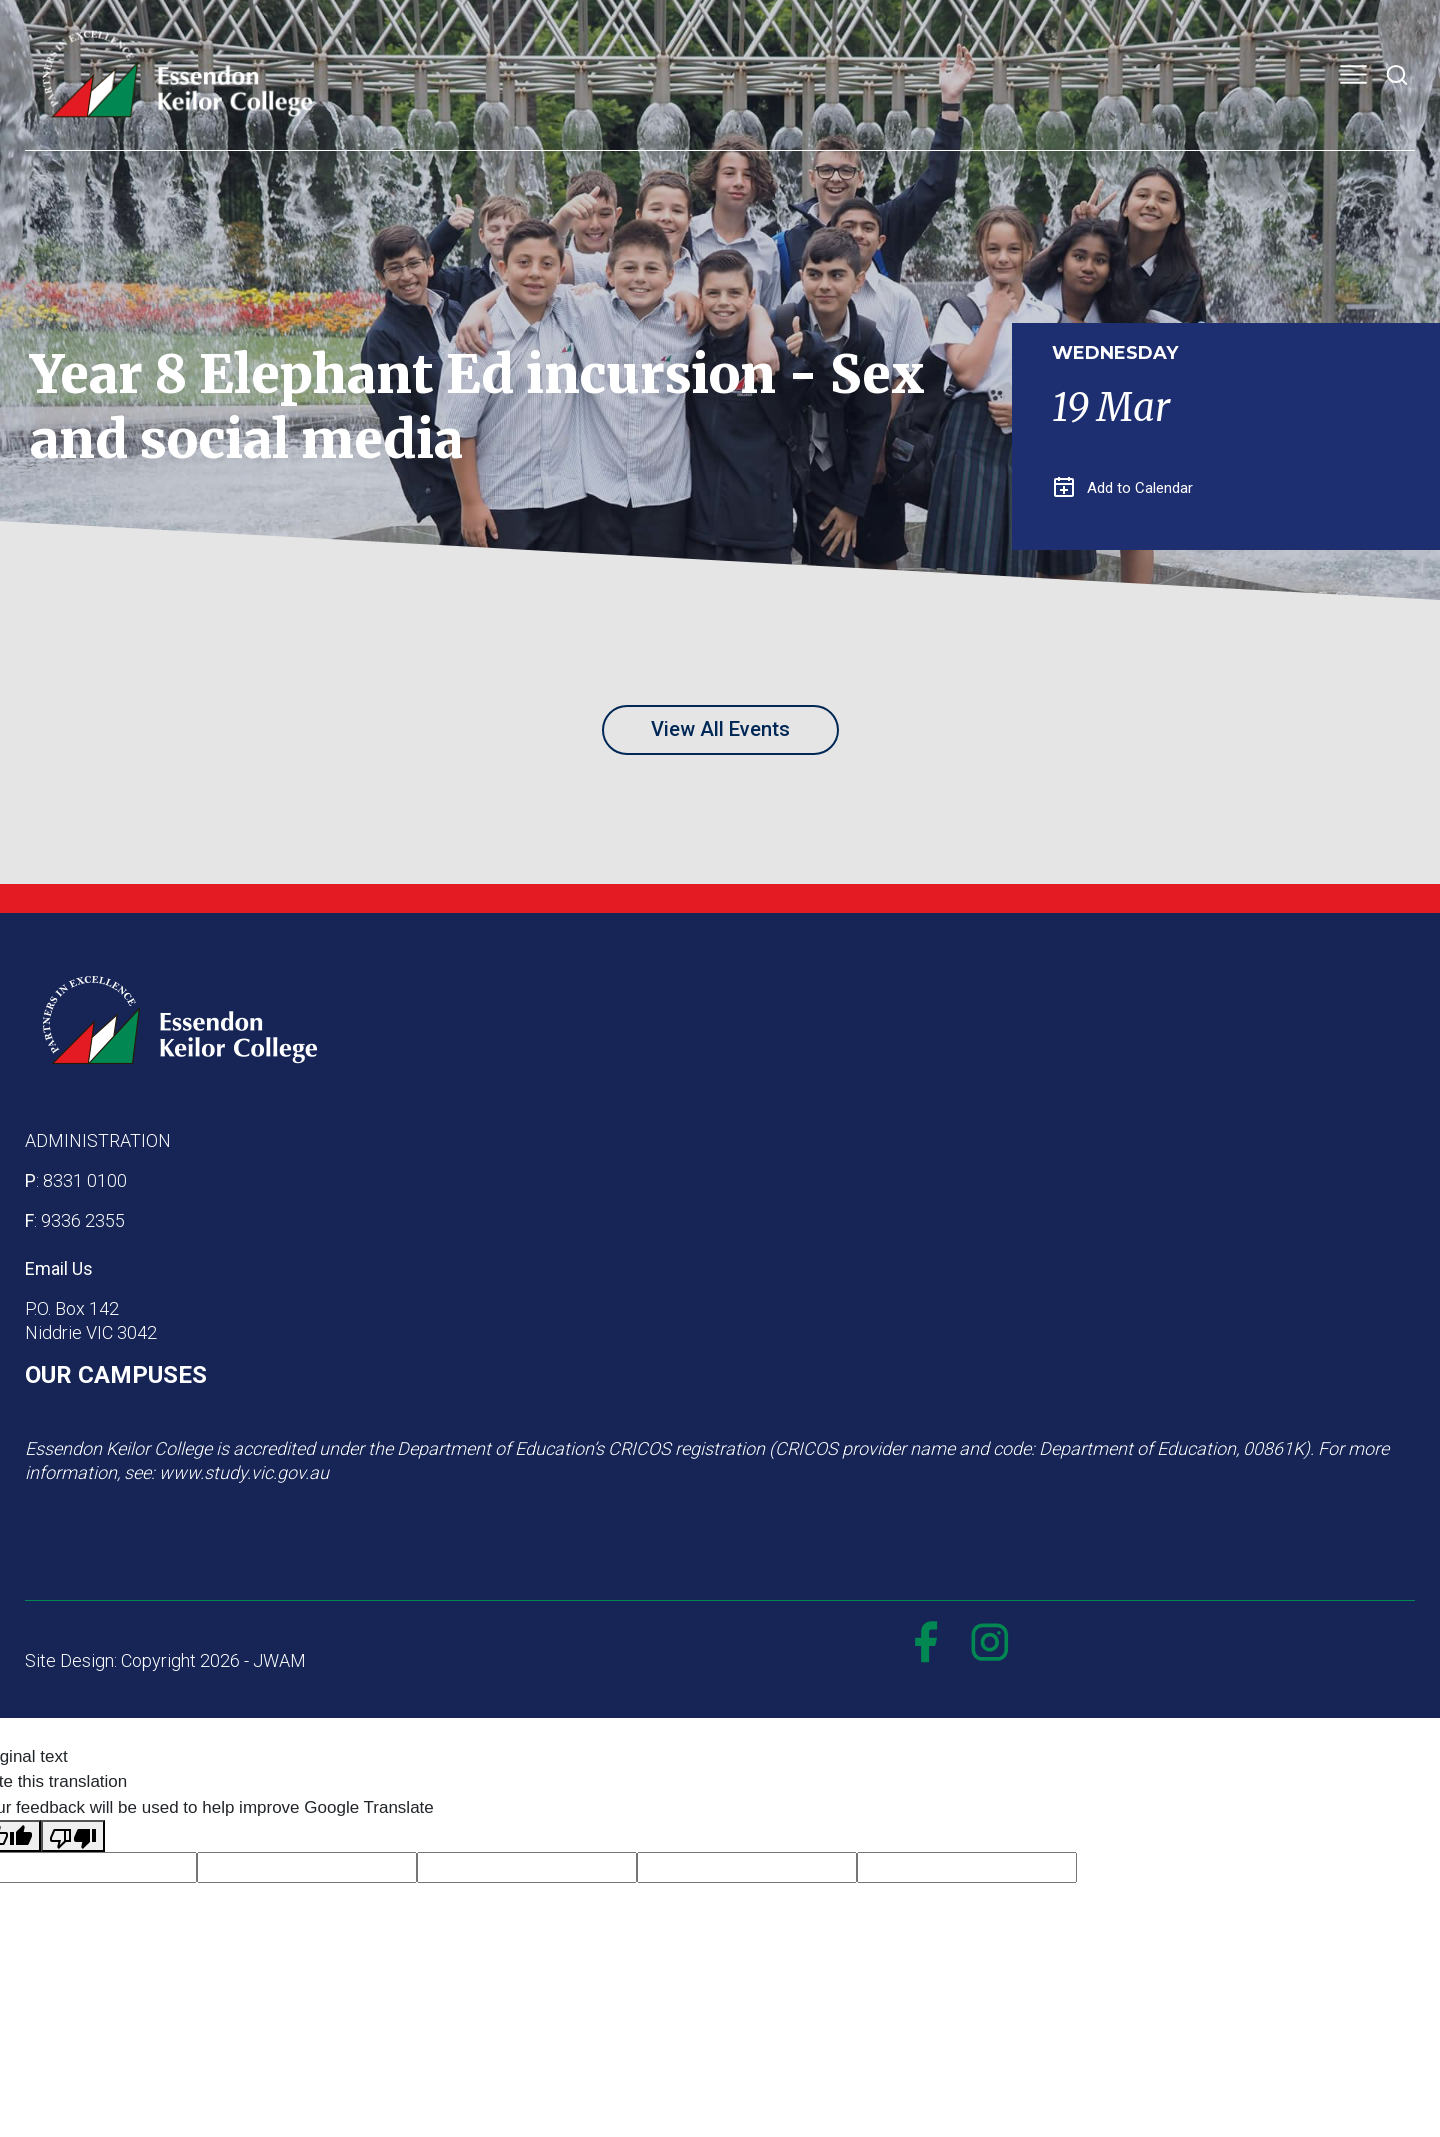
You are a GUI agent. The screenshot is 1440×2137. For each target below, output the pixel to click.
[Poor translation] (73, 1836)
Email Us (59, 1268)
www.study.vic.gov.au (244, 1472)
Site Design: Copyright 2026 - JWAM (165, 1660)
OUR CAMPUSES (116, 1375)
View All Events (720, 729)
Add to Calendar (1123, 488)
